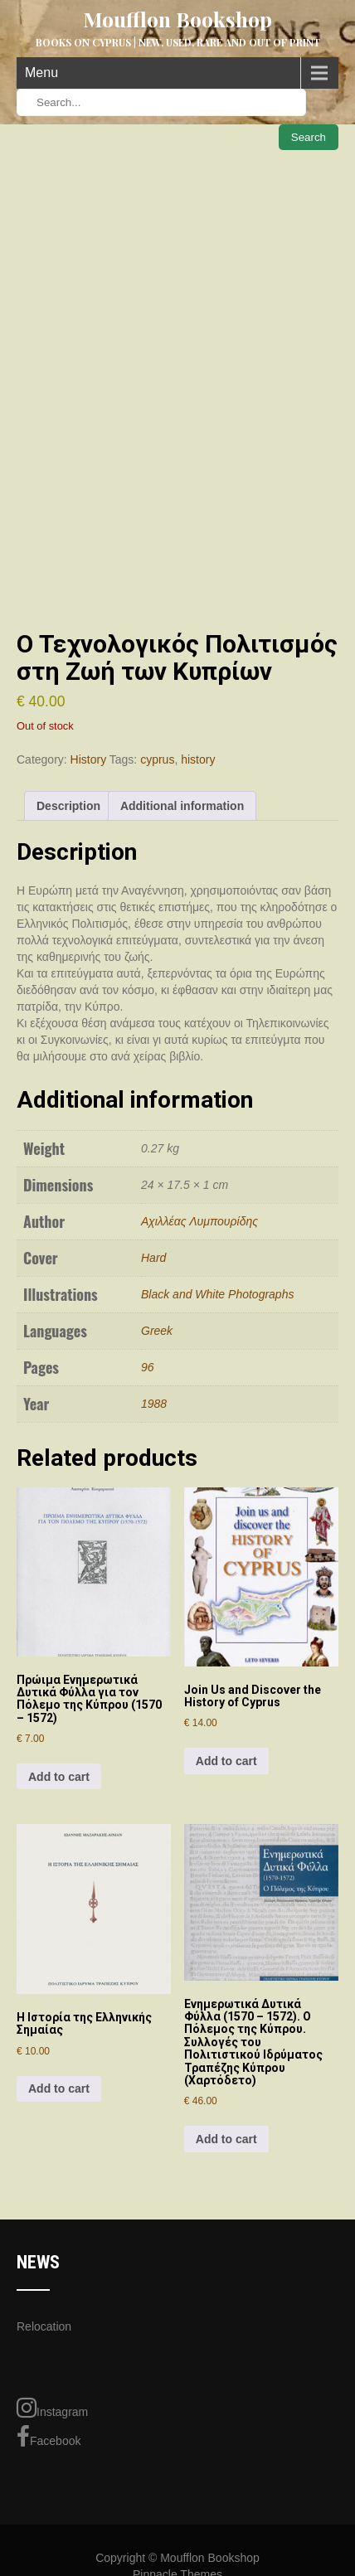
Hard (153, 1257)
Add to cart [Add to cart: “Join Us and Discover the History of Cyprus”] (226, 1761)
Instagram (52, 2407)
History (89, 759)
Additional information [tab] (182, 806)
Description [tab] (68, 806)
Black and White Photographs (217, 1294)
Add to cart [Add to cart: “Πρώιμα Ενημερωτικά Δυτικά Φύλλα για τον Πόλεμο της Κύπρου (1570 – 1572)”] (59, 1776)
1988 (154, 1403)
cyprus (157, 759)
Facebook (48, 2436)
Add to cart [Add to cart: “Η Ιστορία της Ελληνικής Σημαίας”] (59, 2088)
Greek (157, 1330)
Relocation (44, 2326)
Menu (41, 72)
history (198, 759)
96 (147, 1367)
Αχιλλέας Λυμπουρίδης (199, 1221)
